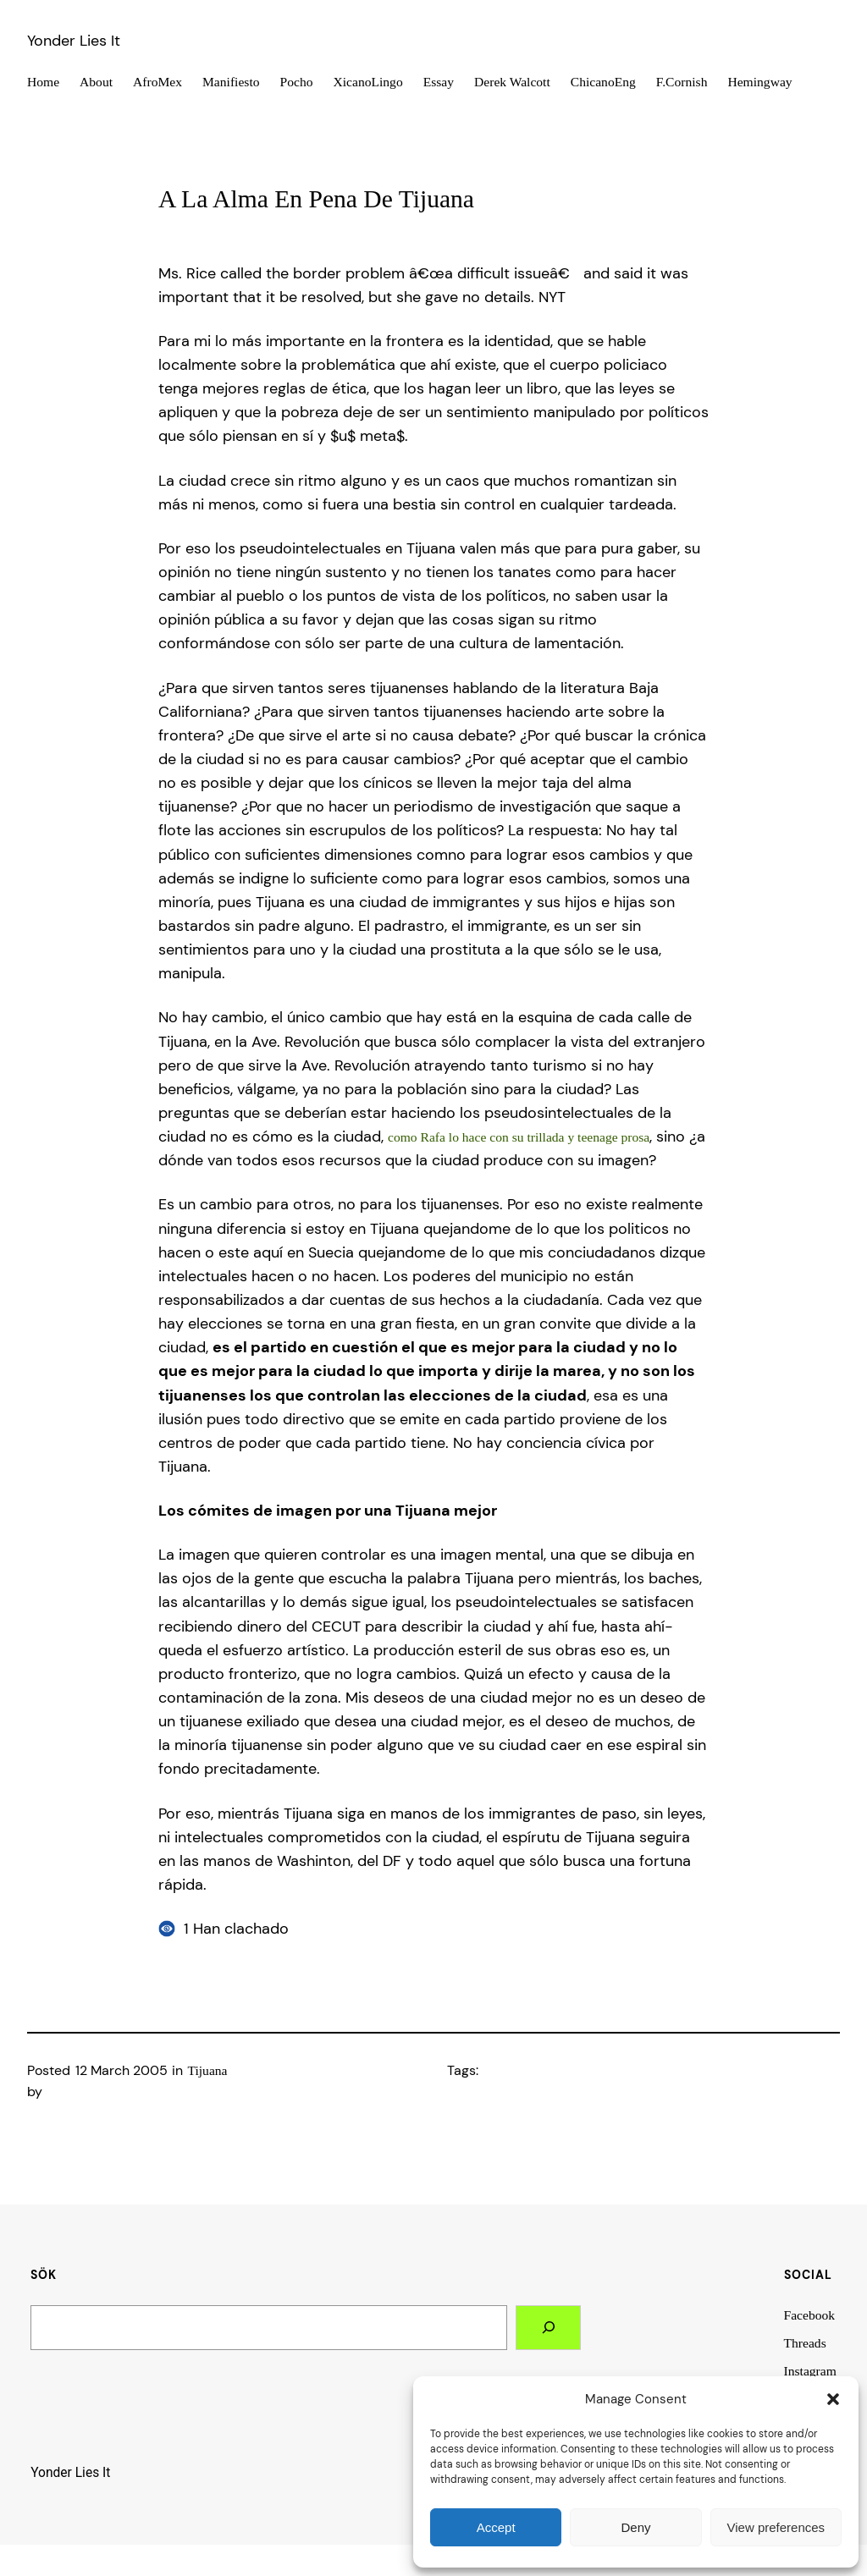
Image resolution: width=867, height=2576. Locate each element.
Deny (635, 2527)
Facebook (810, 2315)
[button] (833, 2399)
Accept (496, 2527)
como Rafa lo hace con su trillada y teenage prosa (518, 1137)
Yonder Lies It (73, 40)
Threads (805, 2343)
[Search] (548, 2327)
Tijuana (208, 2070)
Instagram (810, 2371)
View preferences (776, 2527)
